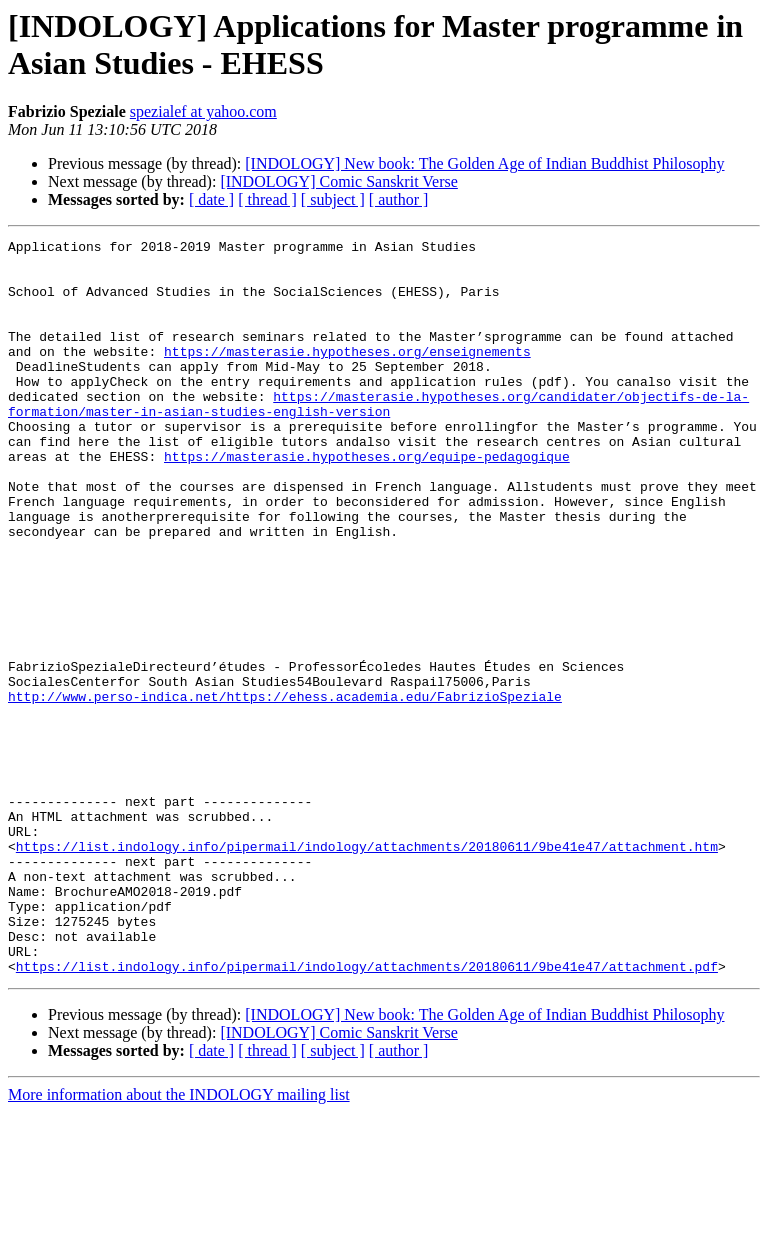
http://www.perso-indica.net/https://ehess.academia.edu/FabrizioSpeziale (285, 789)
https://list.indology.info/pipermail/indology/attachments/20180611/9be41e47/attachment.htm (367, 969)
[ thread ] (267, 199)
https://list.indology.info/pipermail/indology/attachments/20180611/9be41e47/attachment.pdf (367, 1113)
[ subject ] (333, 199)
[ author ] (399, 199)
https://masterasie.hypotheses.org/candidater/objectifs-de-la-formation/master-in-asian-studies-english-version (378, 438)
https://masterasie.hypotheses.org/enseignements (347, 375)
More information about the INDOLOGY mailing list (179, 1241)
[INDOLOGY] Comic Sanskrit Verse (338, 181)
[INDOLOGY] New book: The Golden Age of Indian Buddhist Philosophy (484, 163)
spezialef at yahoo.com (203, 111)
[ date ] (211, 199)
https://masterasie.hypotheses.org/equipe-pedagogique (367, 501)
